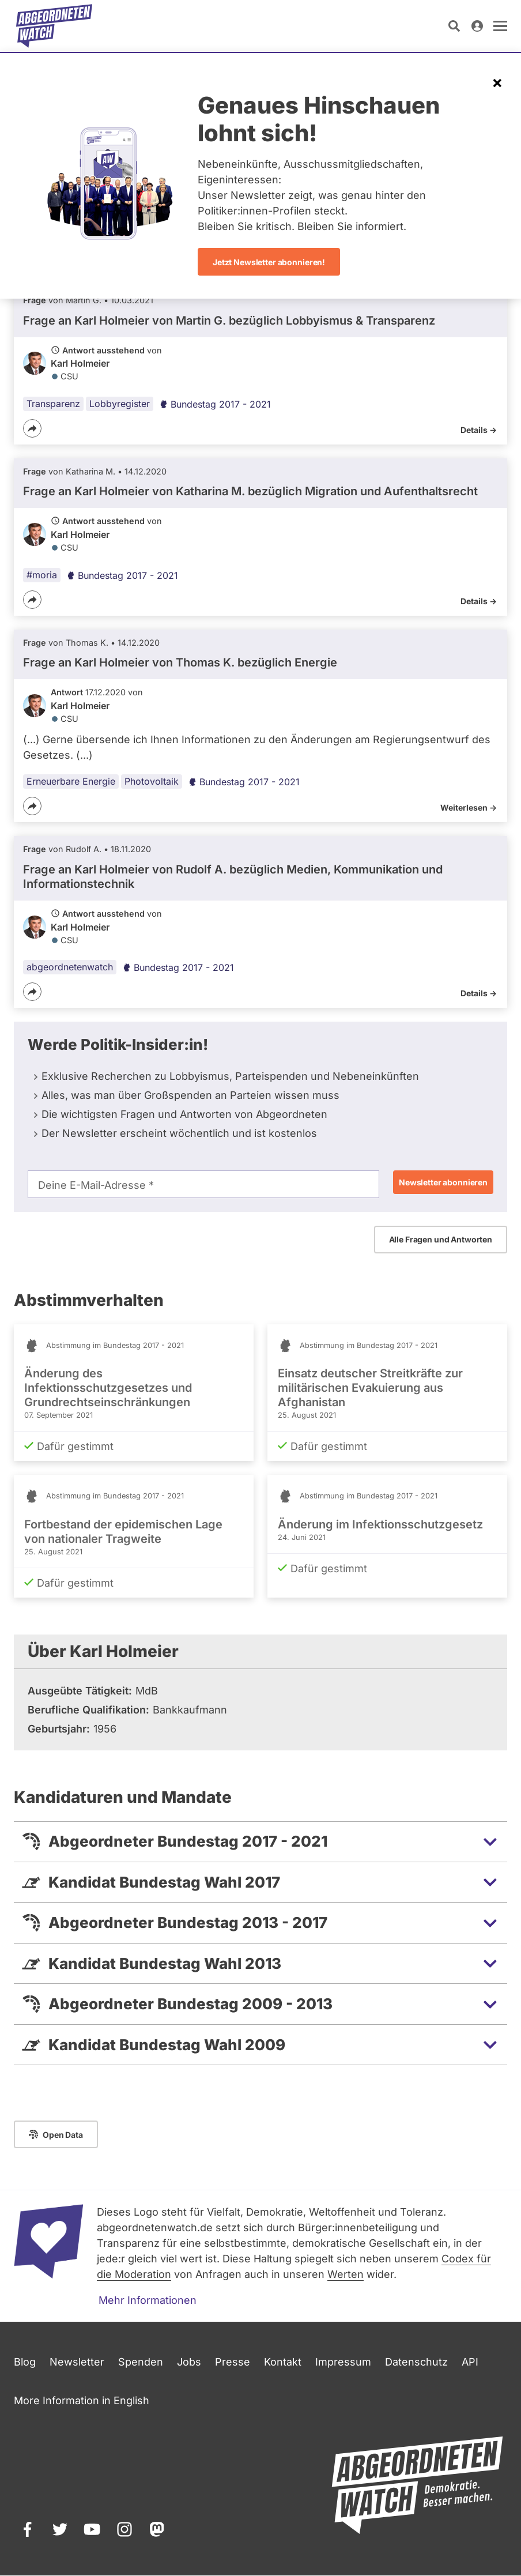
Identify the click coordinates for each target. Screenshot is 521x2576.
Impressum (343, 2362)
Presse (232, 2362)
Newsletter (77, 2362)
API (470, 2362)
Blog (25, 2362)
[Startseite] (54, 26)
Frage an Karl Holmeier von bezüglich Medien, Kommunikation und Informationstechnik (233, 877)
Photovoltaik (151, 782)
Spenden (140, 2362)
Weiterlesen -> (468, 808)
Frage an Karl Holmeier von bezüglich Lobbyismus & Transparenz (229, 320)
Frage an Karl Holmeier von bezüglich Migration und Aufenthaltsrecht (250, 492)
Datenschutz (416, 2362)
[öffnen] (500, 26)
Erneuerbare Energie (71, 782)
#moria (42, 575)
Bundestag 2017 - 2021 (215, 404)
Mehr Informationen (148, 2300)
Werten (345, 2274)
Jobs (189, 2362)
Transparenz (53, 403)
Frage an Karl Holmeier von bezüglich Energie (180, 662)
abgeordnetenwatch (70, 967)
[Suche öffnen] (454, 26)
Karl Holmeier (80, 363)
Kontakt (282, 2362)
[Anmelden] (477, 26)
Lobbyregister (119, 403)
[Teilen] (32, 428)
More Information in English (81, 2400)
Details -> (478, 430)
